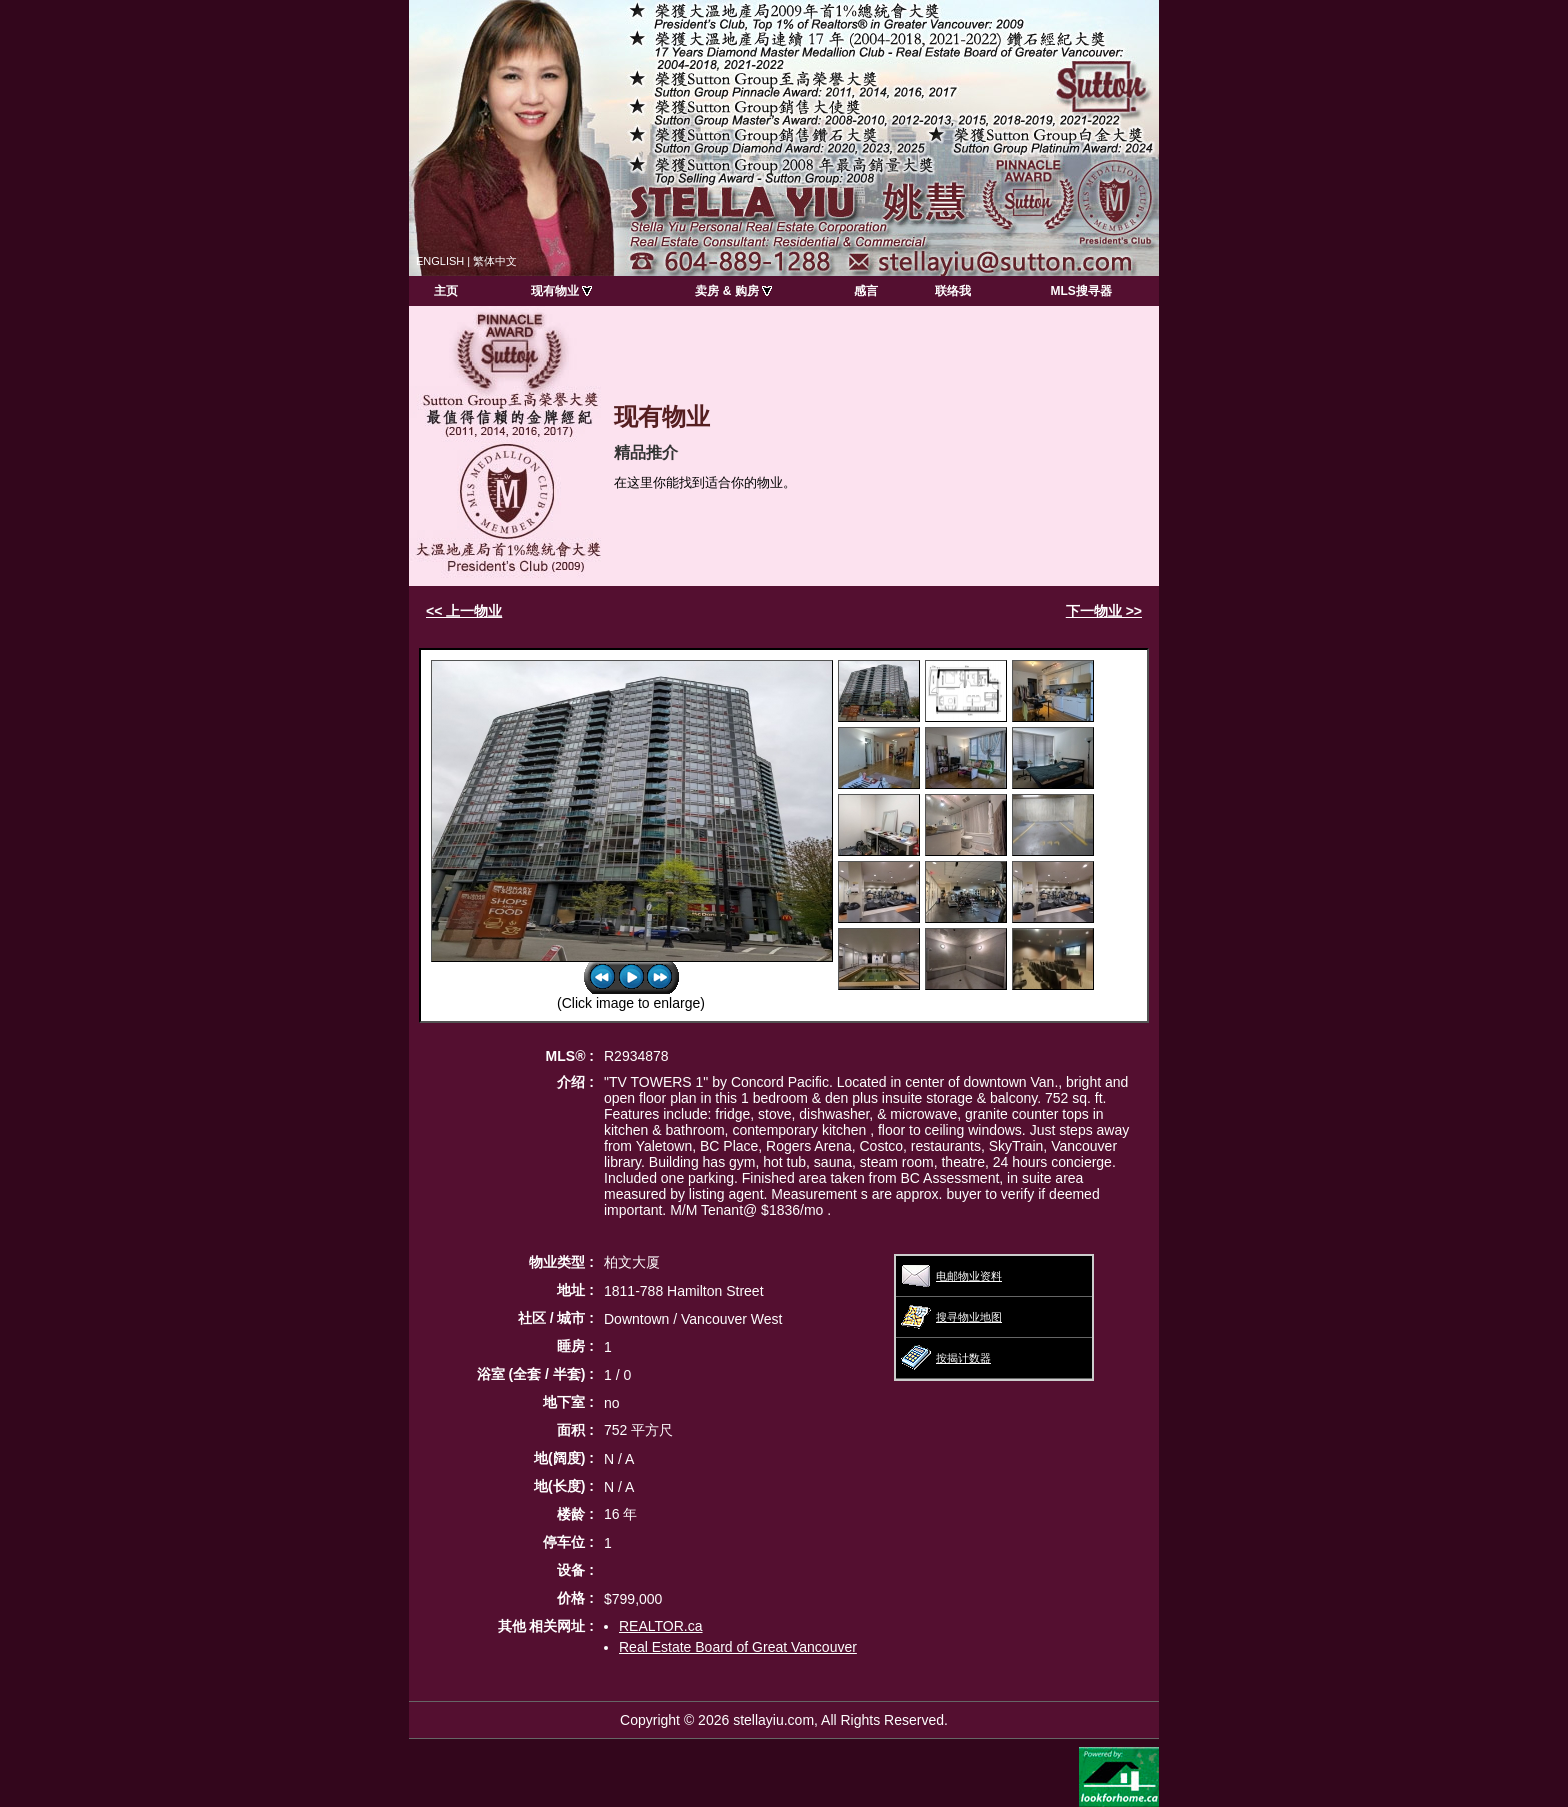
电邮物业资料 (969, 1276)
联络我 (953, 291)
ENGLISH (440, 261)
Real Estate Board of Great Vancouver (738, 1647)
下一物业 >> (1104, 611)
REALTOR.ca (661, 1626)
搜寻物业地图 (969, 1317)
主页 (446, 291)
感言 (866, 291)
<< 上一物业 (464, 611)
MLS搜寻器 (1080, 291)
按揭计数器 (963, 1358)
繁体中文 (495, 261)
